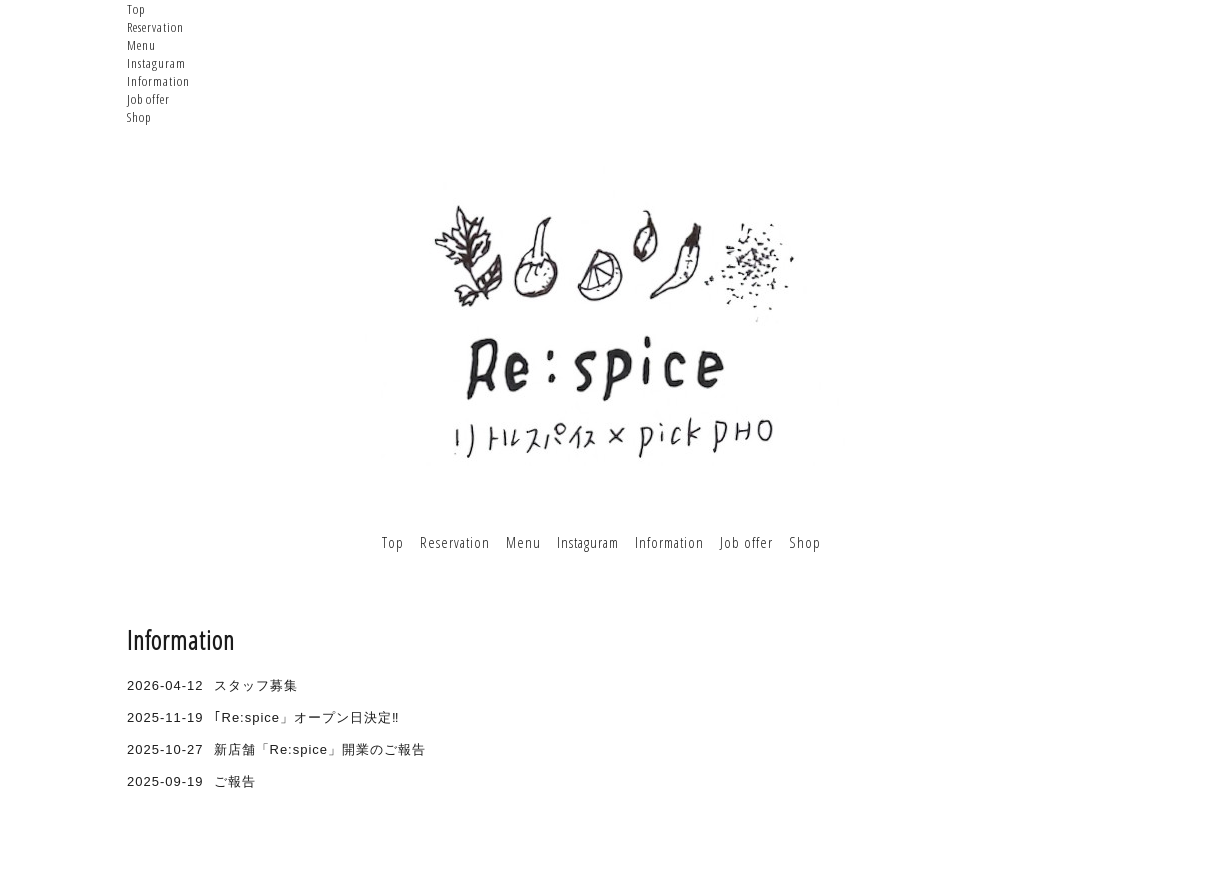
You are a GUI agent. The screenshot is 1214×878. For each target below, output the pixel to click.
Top (136, 9)
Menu (141, 45)
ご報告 (235, 781)
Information (158, 81)
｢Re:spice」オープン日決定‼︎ (307, 717)
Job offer (148, 99)
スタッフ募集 (256, 685)
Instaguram (156, 63)
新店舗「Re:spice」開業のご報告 (320, 749)
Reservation (155, 27)
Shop (139, 117)
